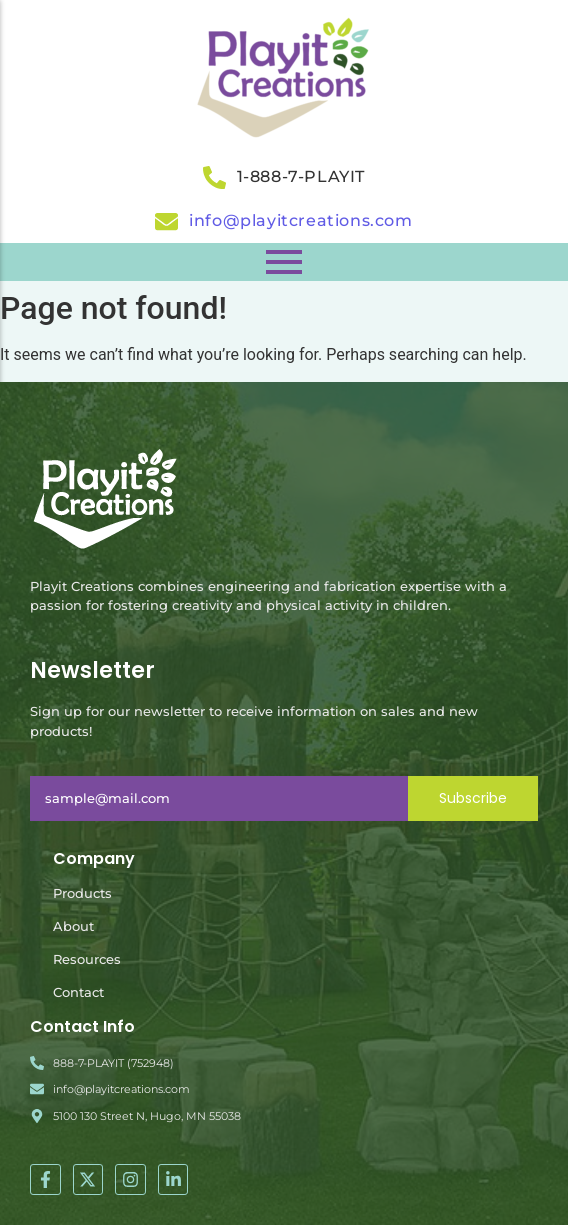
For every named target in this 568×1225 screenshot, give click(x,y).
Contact (78, 992)
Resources (87, 959)
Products (82, 893)
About (73, 926)
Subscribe (473, 798)
